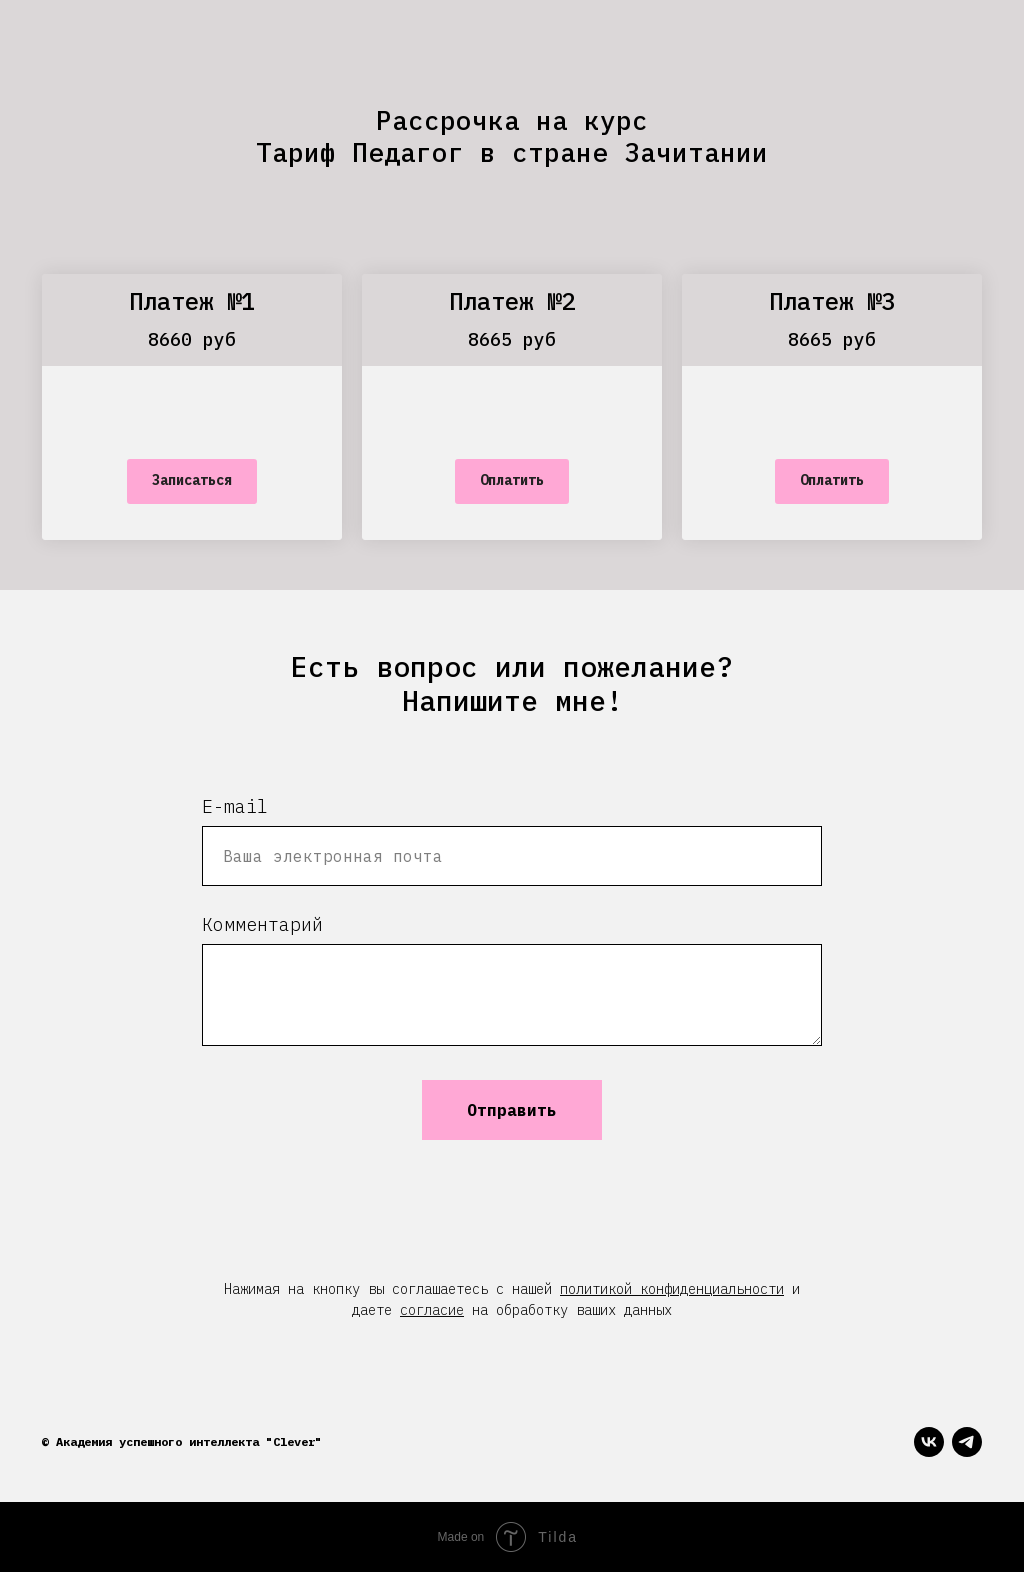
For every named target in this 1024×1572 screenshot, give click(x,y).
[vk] (929, 1442)
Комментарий (262, 924)
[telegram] (967, 1442)
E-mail (235, 806)
